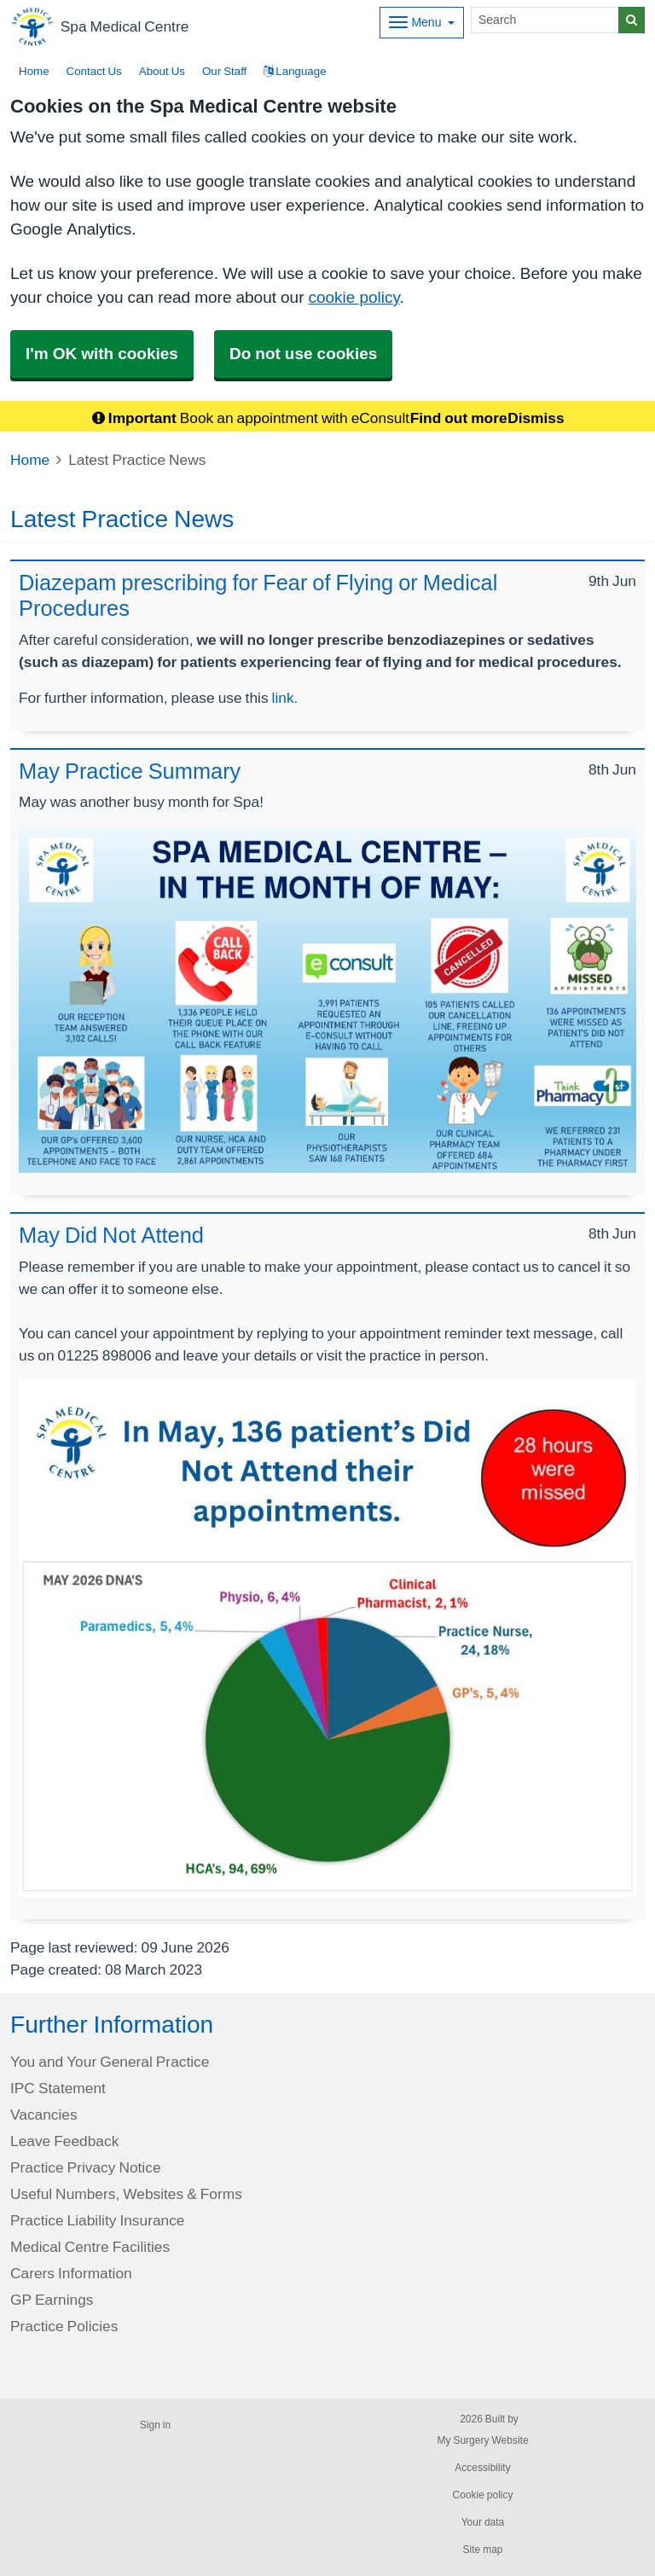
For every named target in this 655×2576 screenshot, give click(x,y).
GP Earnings (51, 2299)
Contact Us (94, 71)
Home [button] (34, 71)
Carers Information (71, 2273)
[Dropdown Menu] (422, 22)
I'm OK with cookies (102, 353)
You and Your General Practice (109, 2061)
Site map (482, 2549)
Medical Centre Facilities (90, 2246)
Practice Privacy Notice (85, 2167)
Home (29, 459)
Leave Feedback (64, 2140)
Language (295, 71)
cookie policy (353, 297)
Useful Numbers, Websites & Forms (126, 2193)
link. (285, 697)
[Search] (545, 20)
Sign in (155, 2425)
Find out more (458, 417)
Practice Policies (64, 2325)
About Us (162, 71)
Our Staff (224, 71)
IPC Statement (58, 2087)
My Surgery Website (482, 2440)
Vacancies (44, 2114)
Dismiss (535, 417)
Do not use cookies (303, 353)
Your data (483, 2522)
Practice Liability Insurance (97, 2220)
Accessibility (482, 2468)
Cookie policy (482, 2495)
